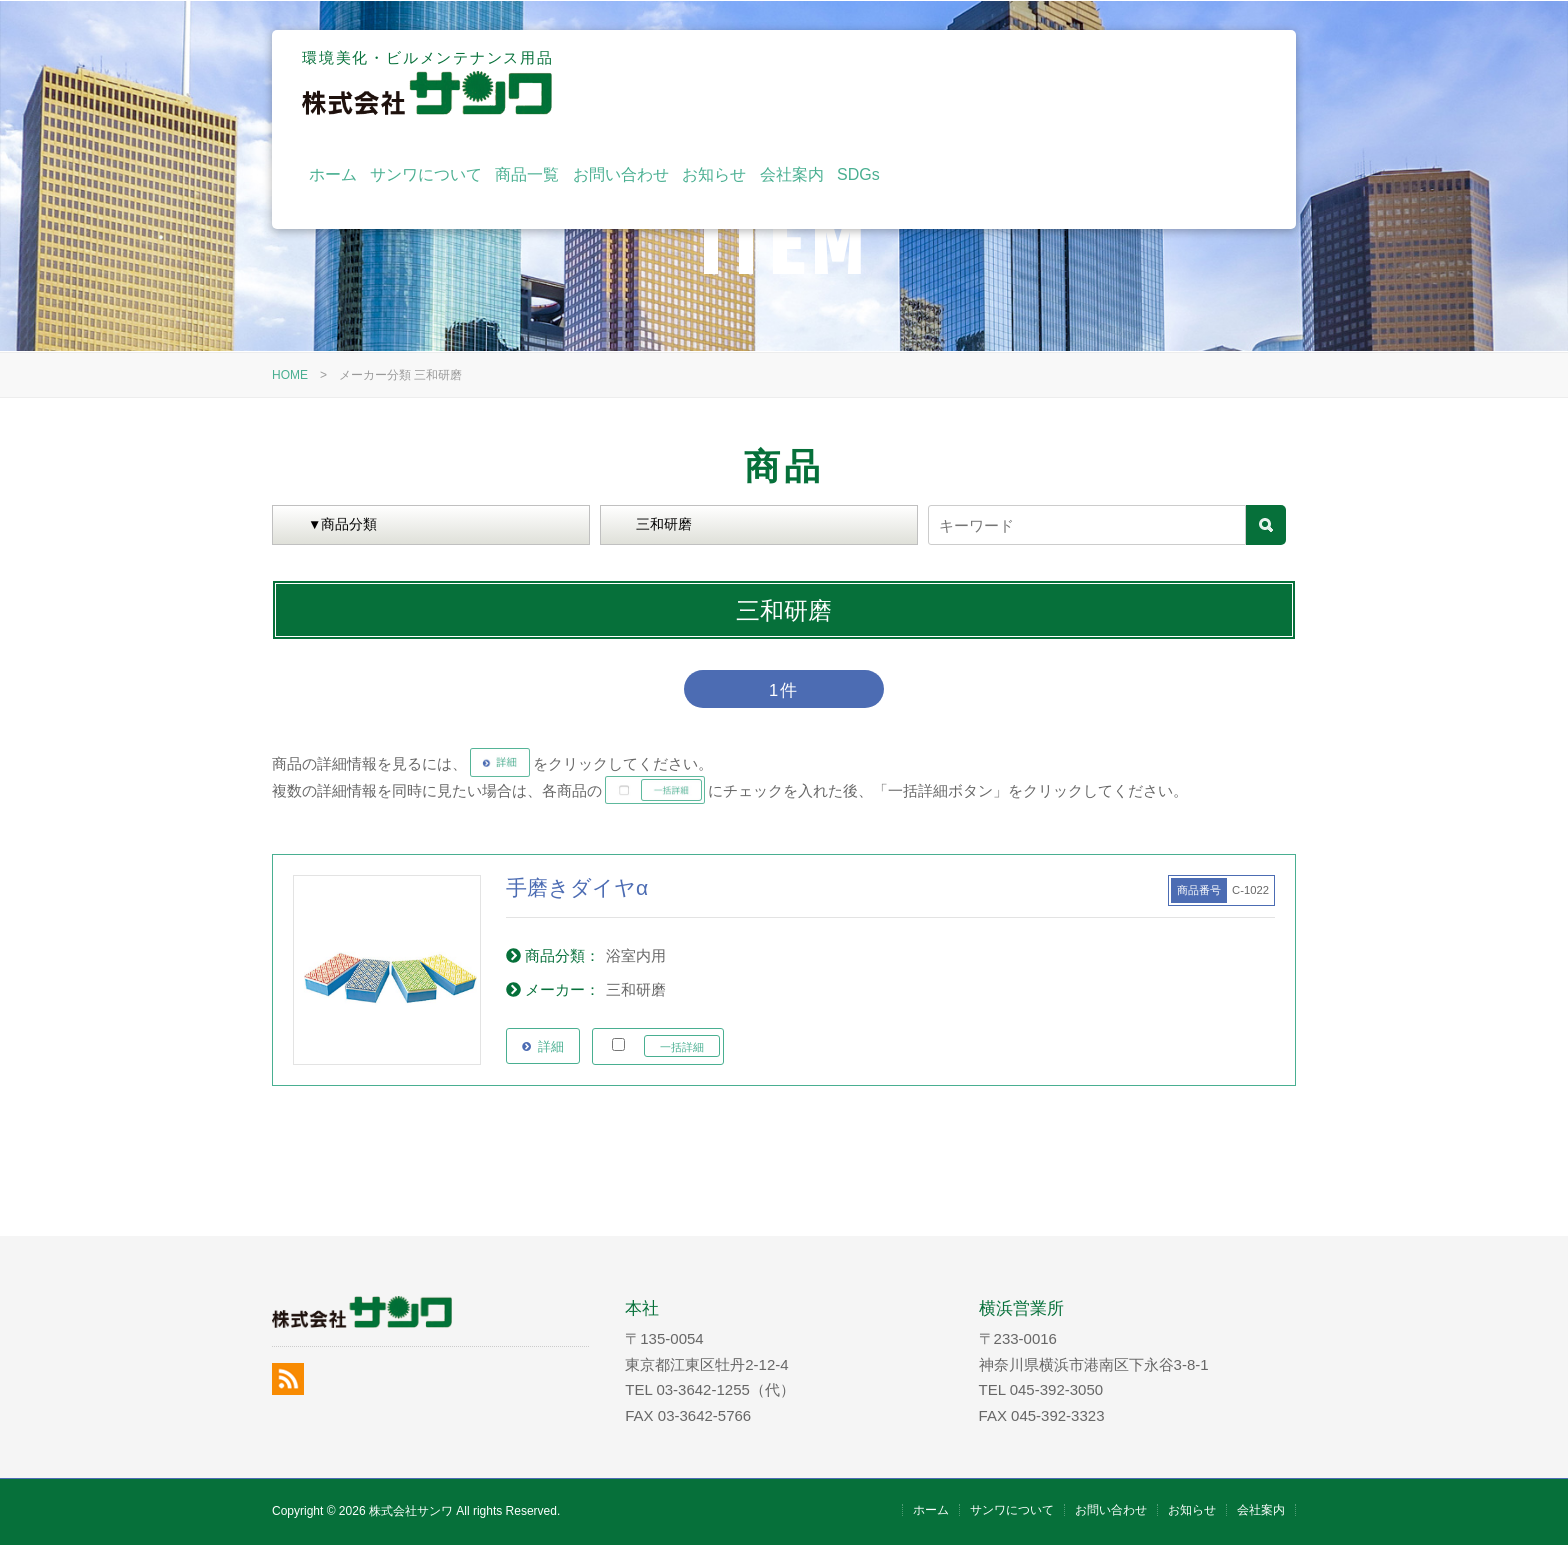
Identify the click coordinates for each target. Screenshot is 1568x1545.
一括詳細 (682, 1047)
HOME (290, 375)
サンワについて (796, 82)
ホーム (702, 82)
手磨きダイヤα (577, 887)
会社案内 (1161, 82)
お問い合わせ (991, 82)
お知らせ (1084, 82)
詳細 (551, 1046)
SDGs (1228, 82)
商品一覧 (897, 82)
